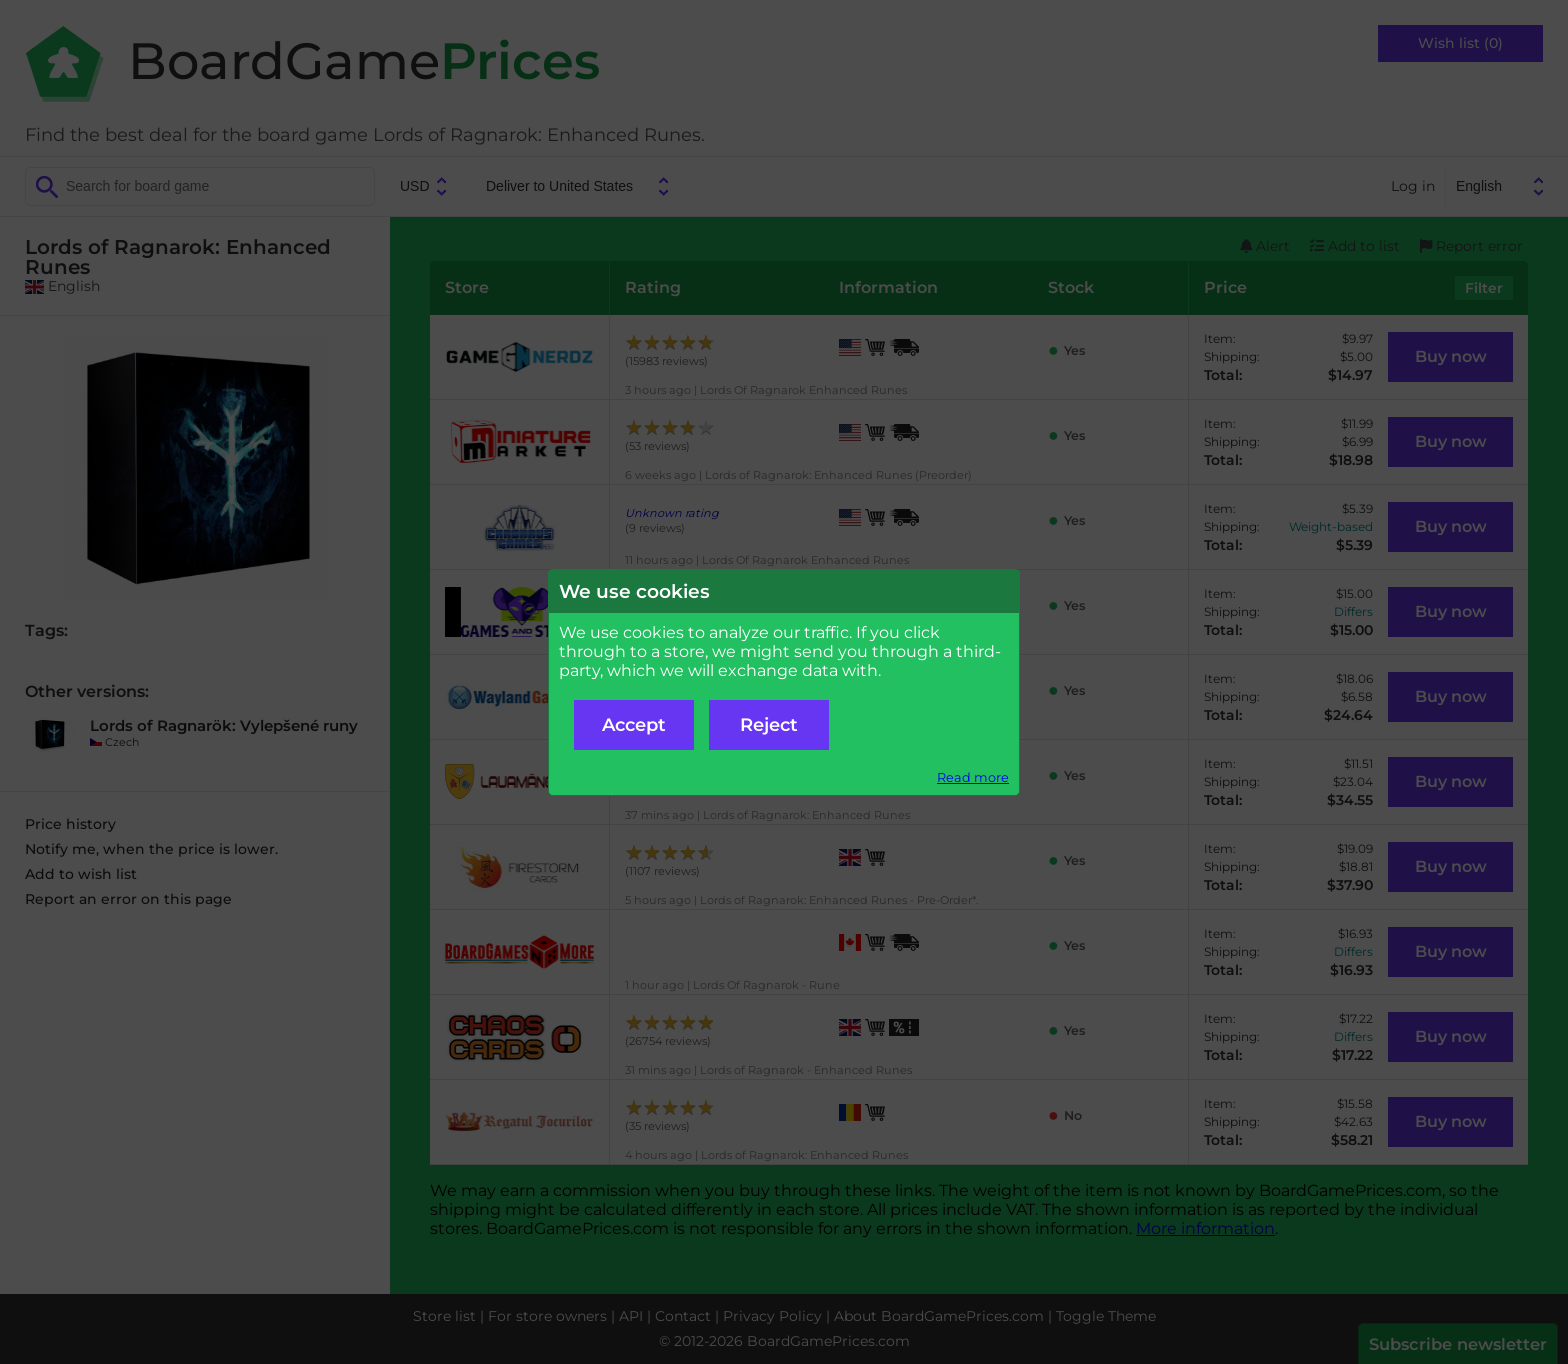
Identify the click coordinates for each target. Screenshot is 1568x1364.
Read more (973, 777)
